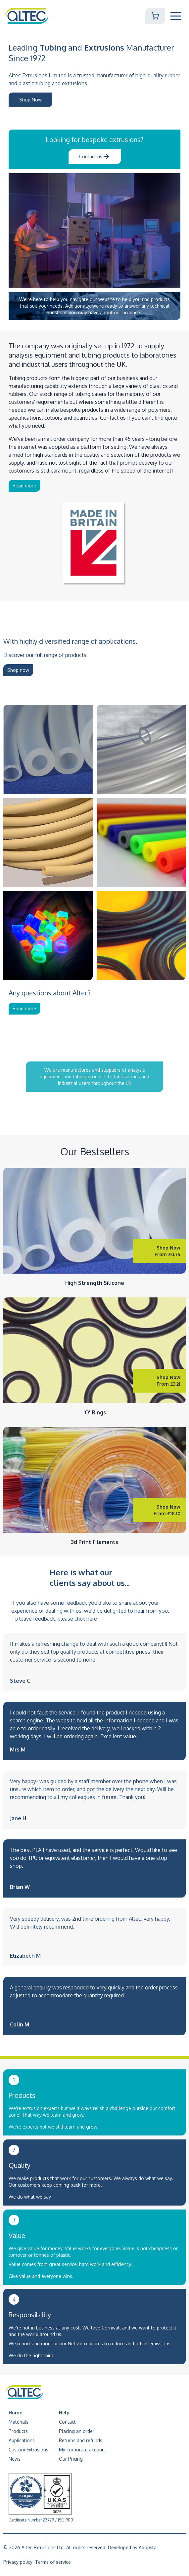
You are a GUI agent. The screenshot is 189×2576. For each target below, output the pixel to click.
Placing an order (76, 2431)
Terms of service (53, 2562)
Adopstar (148, 2547)
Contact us (94, 157)
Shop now (18, 670)
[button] (176, 16)
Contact (67, 2422)
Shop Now (30, 99)
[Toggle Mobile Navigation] (176, 16)
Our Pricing (71, 2459)
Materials (18, 2422)
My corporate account (82, 2449)
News (15, 2459)
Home (15, 2412)
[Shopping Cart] (155, 16)
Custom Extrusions (28, 2449)
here (91, 1618)
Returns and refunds (80, 2440)
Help (64, 2412)
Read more (24, 485)
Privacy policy (17, 2562)
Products (18, 2431)
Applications (22, 2440)
